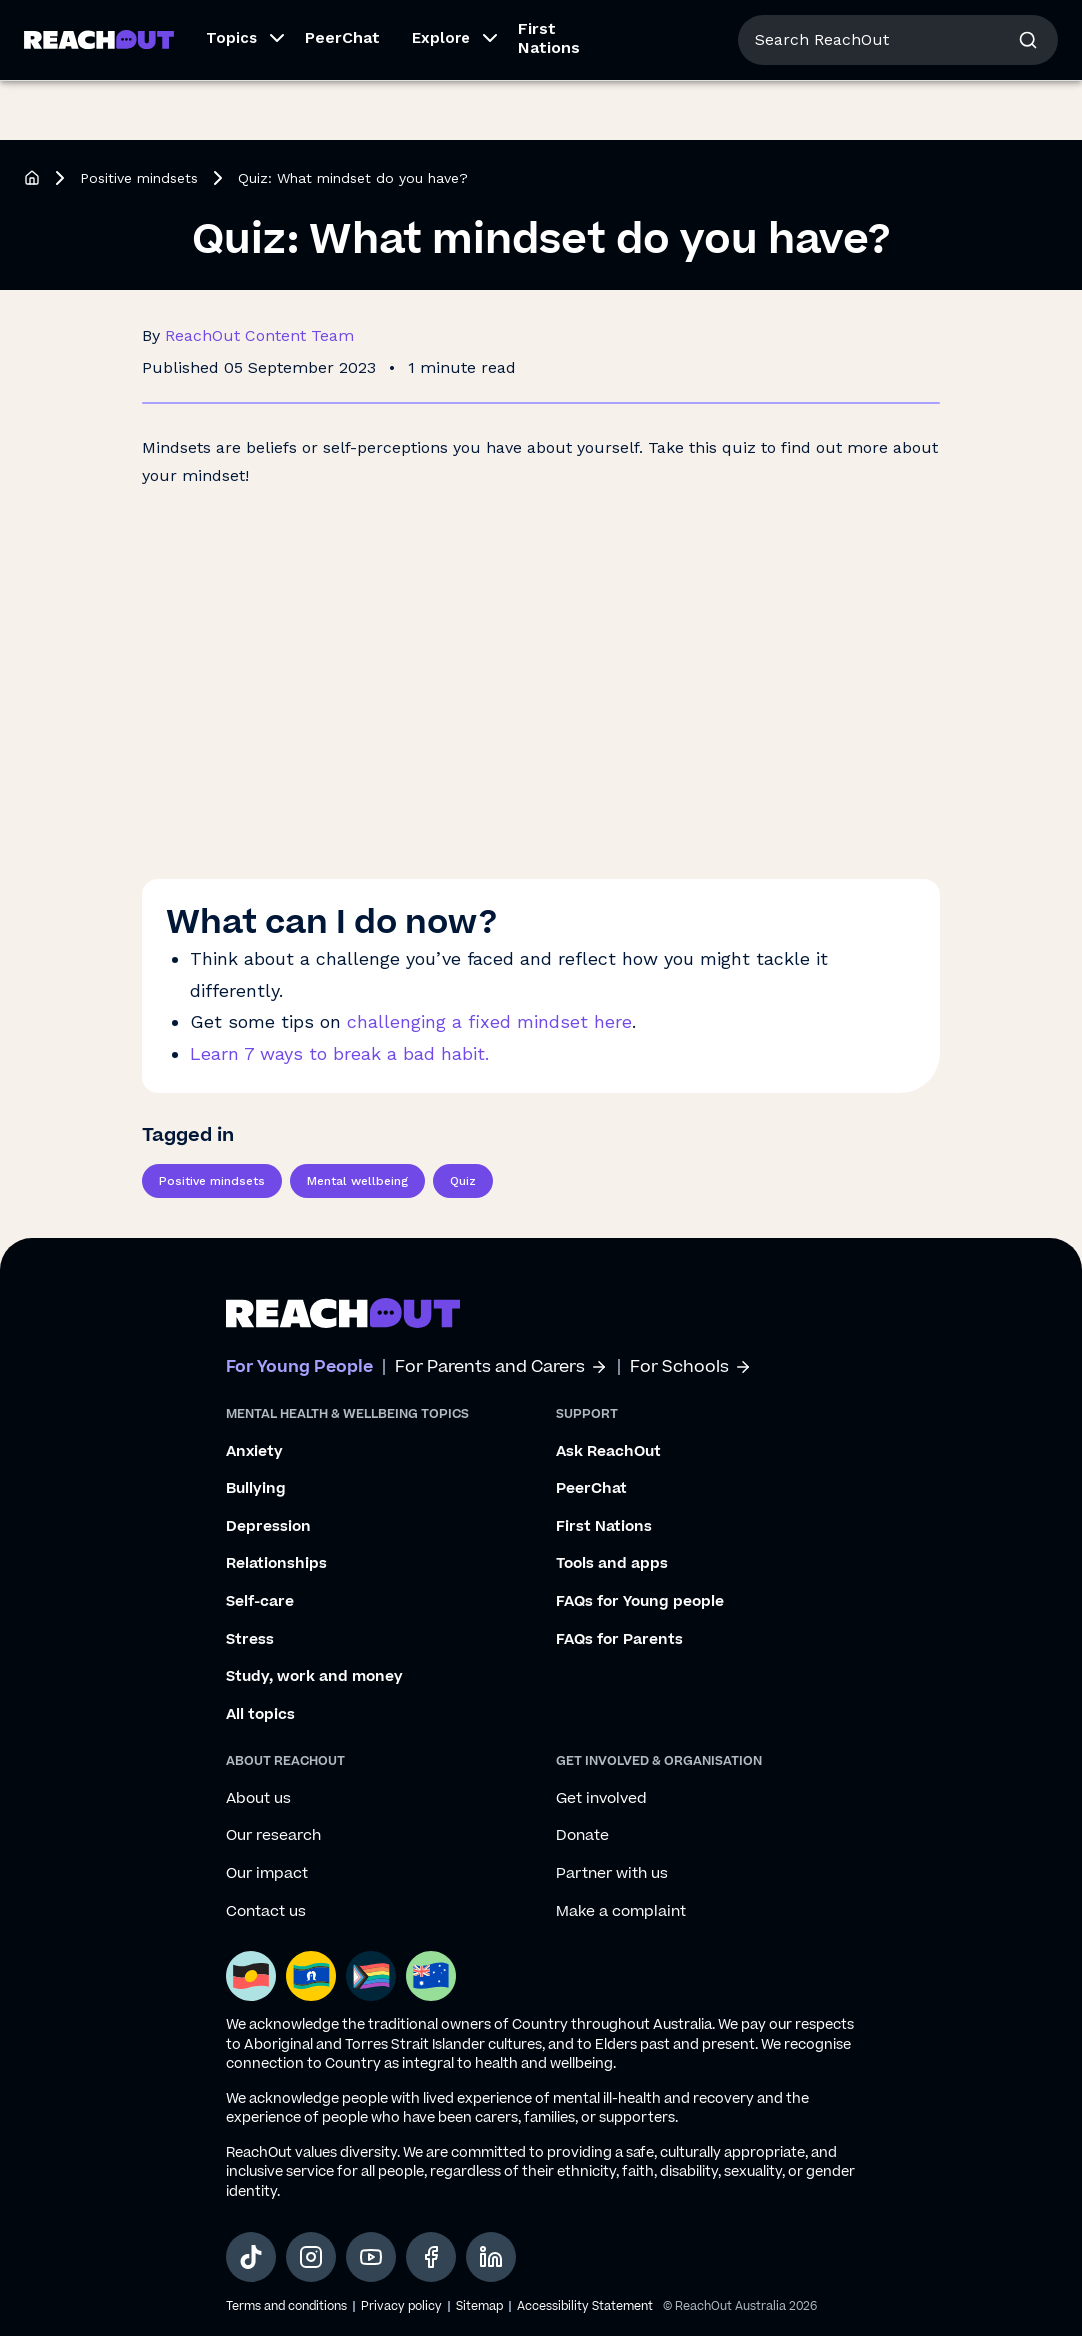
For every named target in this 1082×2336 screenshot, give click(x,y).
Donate (582, 1836)
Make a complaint (621, 1912)
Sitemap (479, 2306)
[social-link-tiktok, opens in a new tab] (251, 2257)
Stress (250, 1640)
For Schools (691, 1367)
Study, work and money (314, 1677)
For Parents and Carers (501, 1367)
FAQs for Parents (619, 1640)
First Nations (549, 98)
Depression (268, 1527)
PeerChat (342, 97)
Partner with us (612, 1874)
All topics (260, 1715)
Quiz (463, 1181)
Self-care (260, 1602)
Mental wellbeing (357, 1181)
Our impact (267, 1874)
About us (896, 29)
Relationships (276, 1564)
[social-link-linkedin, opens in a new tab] (491, 2257)
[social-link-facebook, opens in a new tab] (431, 2257)
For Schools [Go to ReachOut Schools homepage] (381, 27)
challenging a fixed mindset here (489, 1021)
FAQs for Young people (640, 1602)
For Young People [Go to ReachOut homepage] (90, 27)
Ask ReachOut (608, 1452)
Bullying (256, 1489)
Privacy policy (401, 2306)
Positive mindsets (139, 178)
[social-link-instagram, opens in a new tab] (311, 2257)
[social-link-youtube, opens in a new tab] (371, 2257)
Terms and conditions (286, 2306)
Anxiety (254, 1452)
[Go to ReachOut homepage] (99, 99)
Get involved (601, 1799)
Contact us (266, 1912)
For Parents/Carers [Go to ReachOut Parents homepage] (246, 27)
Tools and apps (612, 1564)
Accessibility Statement (585, 2306)
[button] (239, 100)
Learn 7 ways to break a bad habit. (339, 1053)
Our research (273, 1836)
